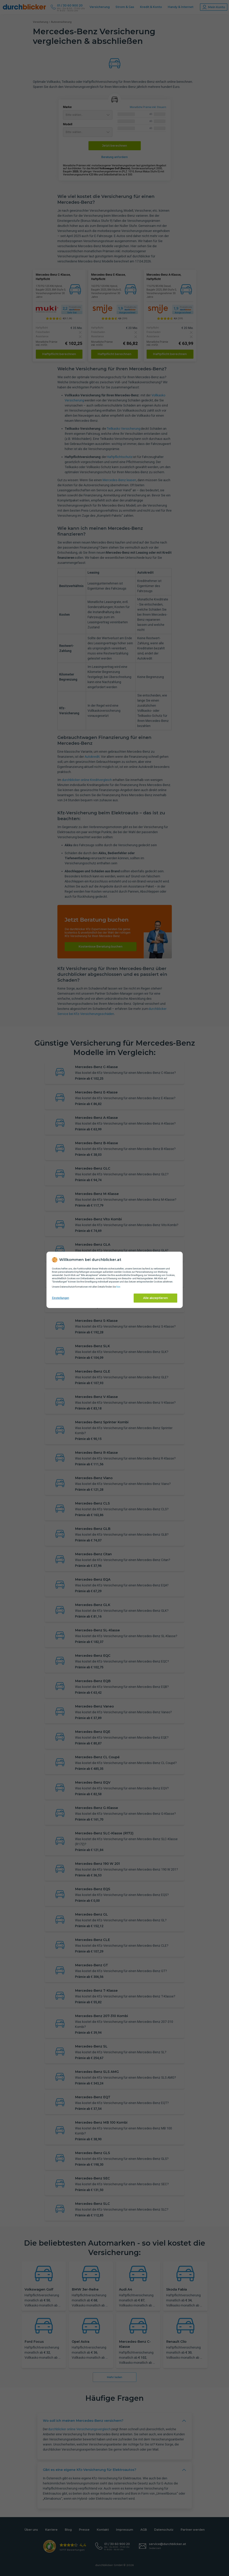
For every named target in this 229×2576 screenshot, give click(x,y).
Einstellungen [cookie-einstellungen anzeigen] (60, 1298)
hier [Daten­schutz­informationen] (118, 1286)
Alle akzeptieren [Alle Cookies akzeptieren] (155, 1298)
